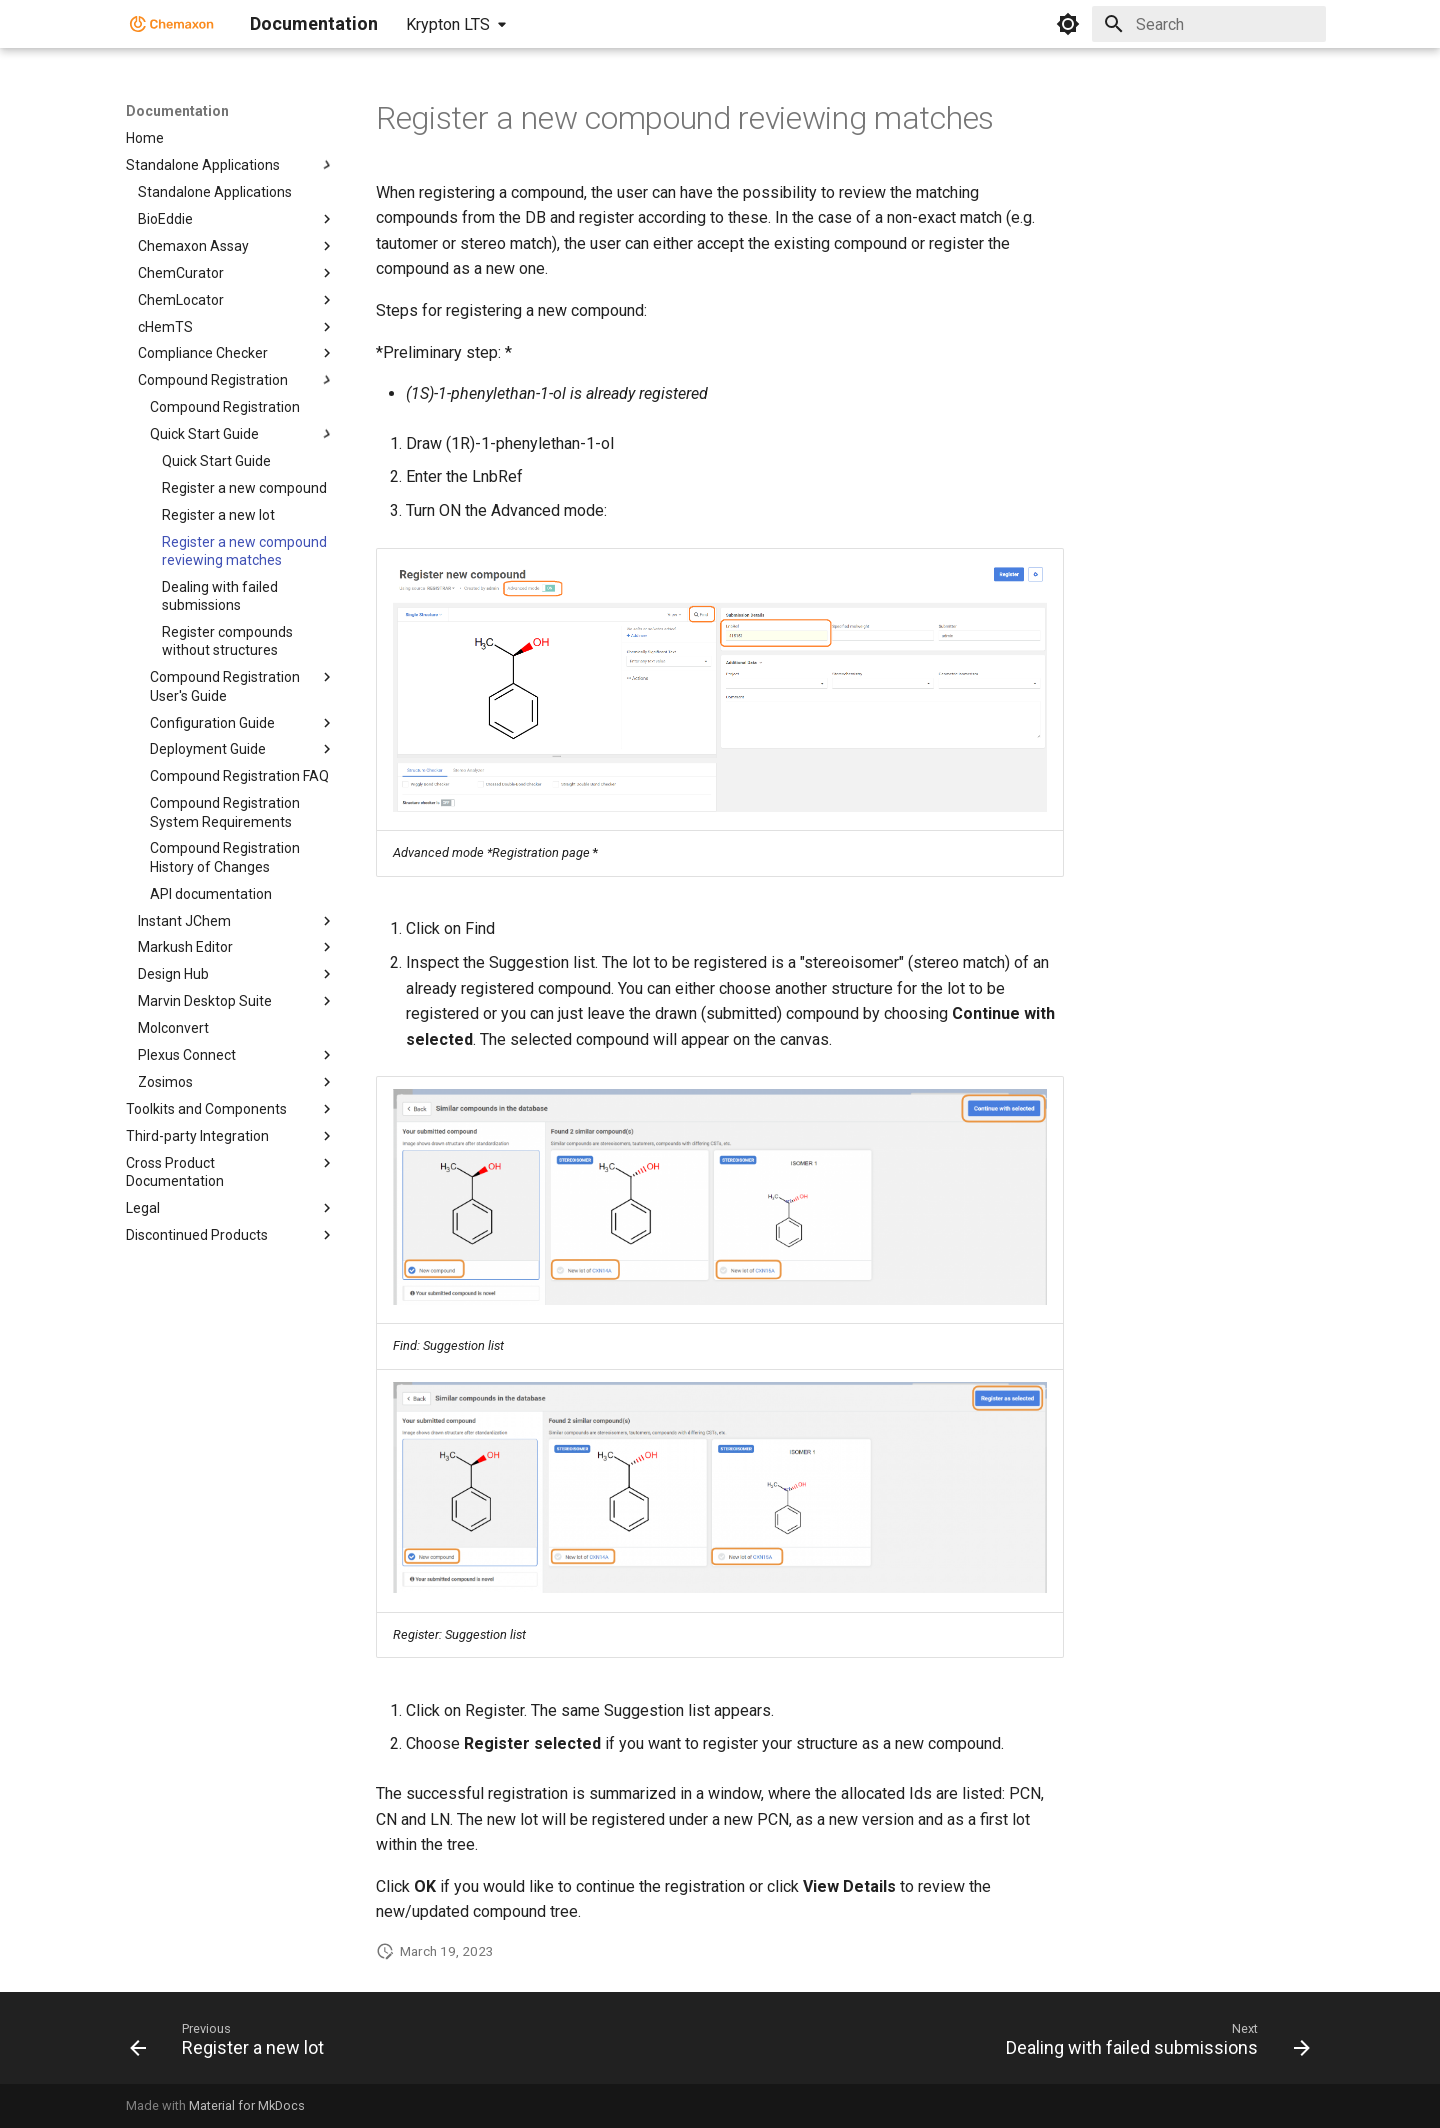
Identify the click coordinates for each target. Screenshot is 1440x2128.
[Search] (1209, 24)
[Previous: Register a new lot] (232, 2044)
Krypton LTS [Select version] (448, 24)
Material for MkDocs (247, 2105)
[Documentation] (172, 24)
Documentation (177, 111)
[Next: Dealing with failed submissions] (1153, 2044)
